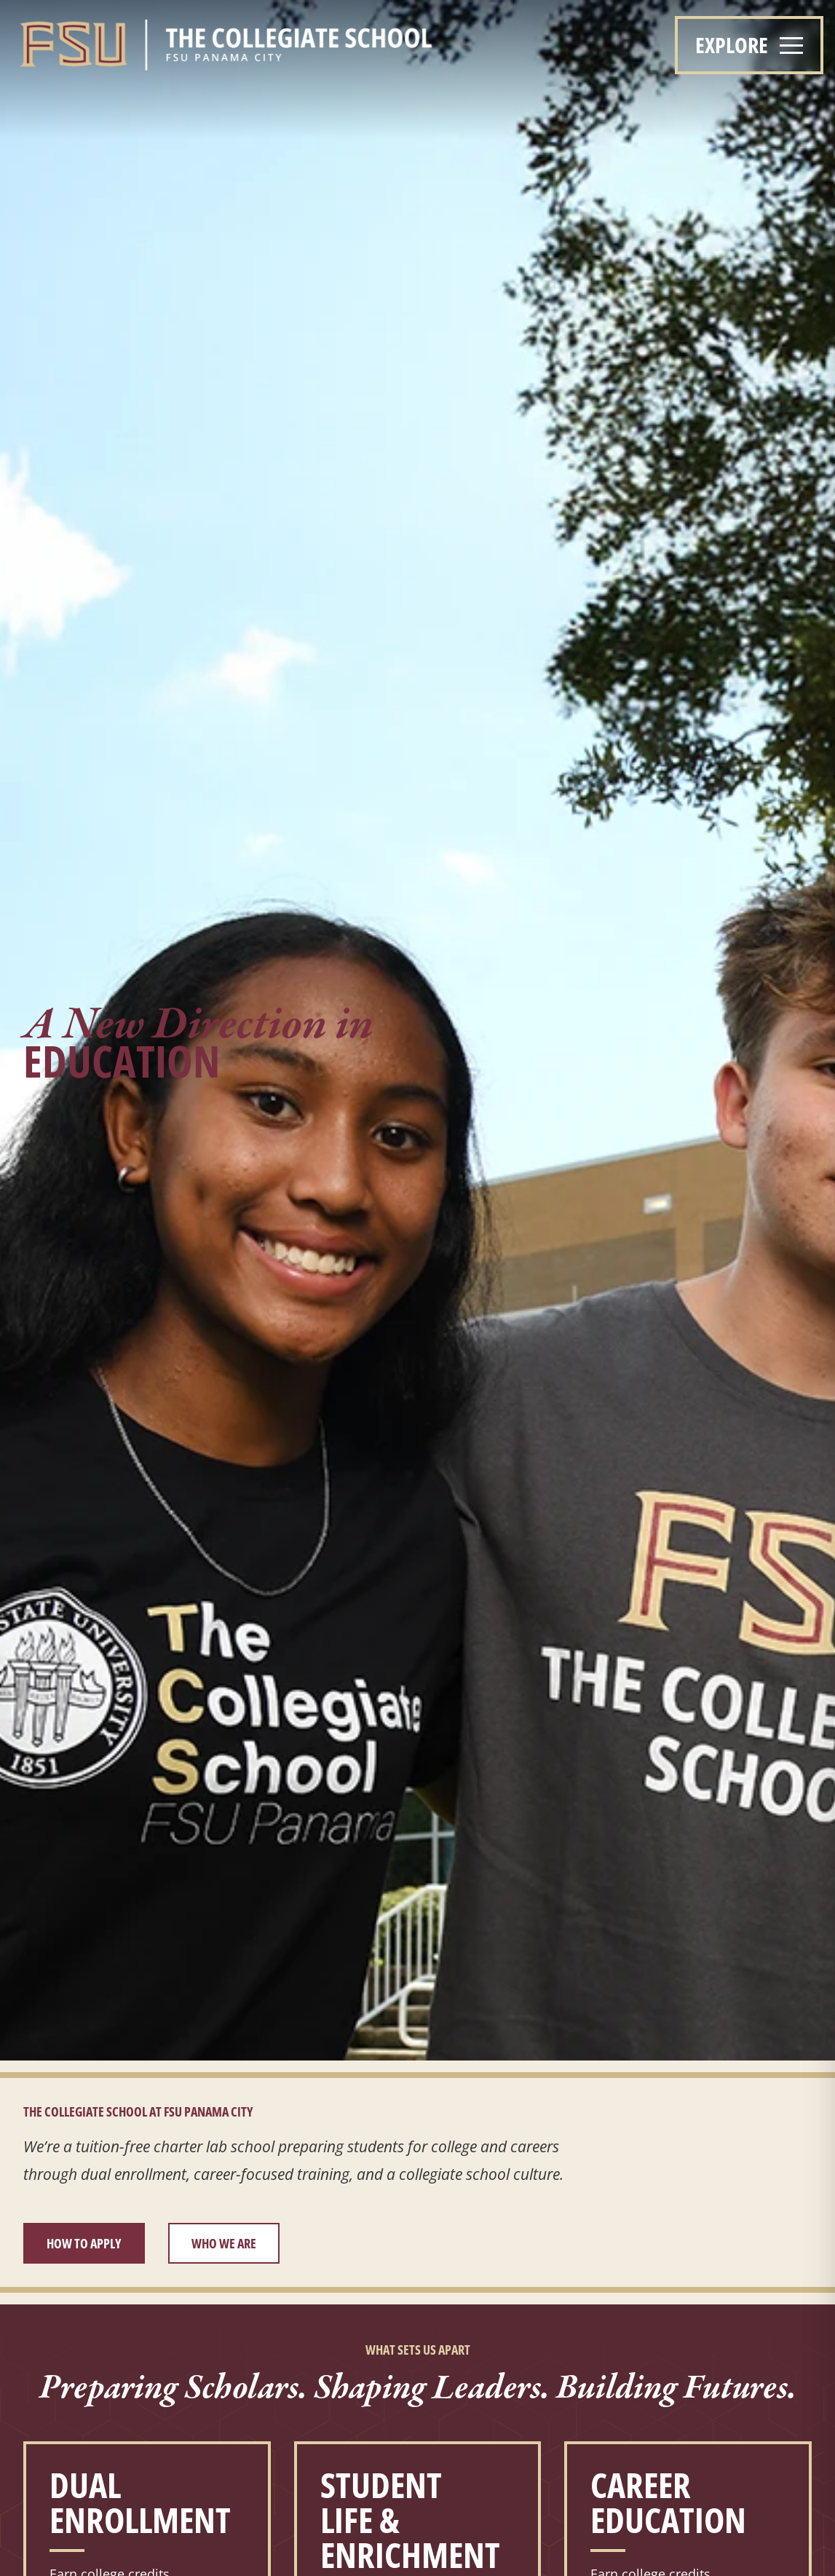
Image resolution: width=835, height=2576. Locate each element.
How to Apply (84, 2243)
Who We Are (223, 2243)
